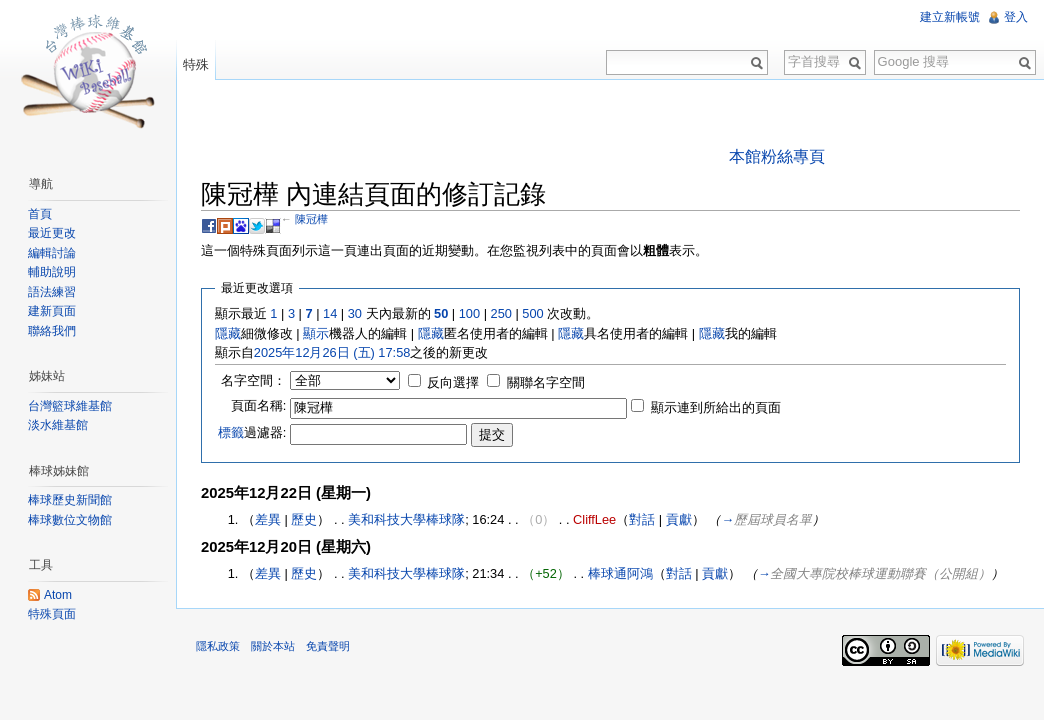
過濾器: (252, 432)
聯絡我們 (52, 331)
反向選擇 (453, 382)
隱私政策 (218, 646)
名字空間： (253, 380)
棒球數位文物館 (70, 520)
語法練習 (52, 292)
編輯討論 (52, 253)
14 (330, 313)
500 (532, 313)
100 (469, 313)
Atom (58, 595)
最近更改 (52, 233)
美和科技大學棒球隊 (406, 519)
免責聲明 (328, 646)
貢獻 (679, 519)
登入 (1016, 17)
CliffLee (594, 519)
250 (501, 313)
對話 (642, 519)
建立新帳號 (950, 17)
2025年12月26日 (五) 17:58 (332, 352)
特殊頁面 (52, 614)
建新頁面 (52, 311)
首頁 (40, 214)
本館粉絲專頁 (777, 156)
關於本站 (273, 646)
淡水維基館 (58, 425)
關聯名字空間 (546, 382)
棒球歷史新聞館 (70, 500)
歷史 (304, 519)
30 (355, 313)
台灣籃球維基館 (70, 406)
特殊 (196, 64)
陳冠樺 (311, 219)
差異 (268, 519)
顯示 (316, 333)
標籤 (231, 432)
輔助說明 (52, 272)
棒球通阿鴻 (620, 573)
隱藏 (228, 333)
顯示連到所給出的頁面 (716, 407)
